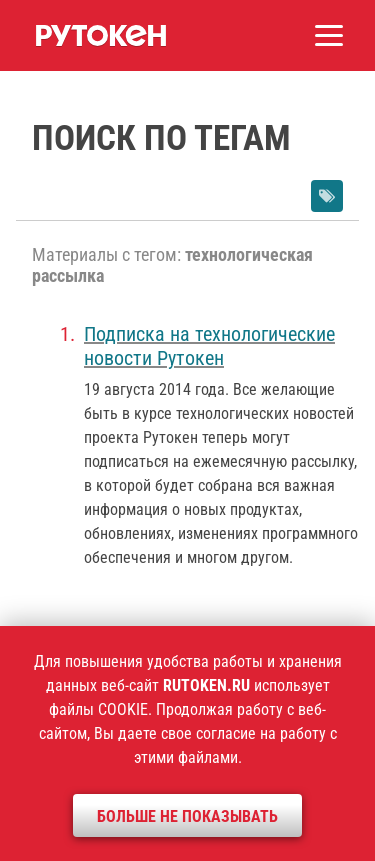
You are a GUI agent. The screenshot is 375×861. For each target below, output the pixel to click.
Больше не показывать (187, 816)
